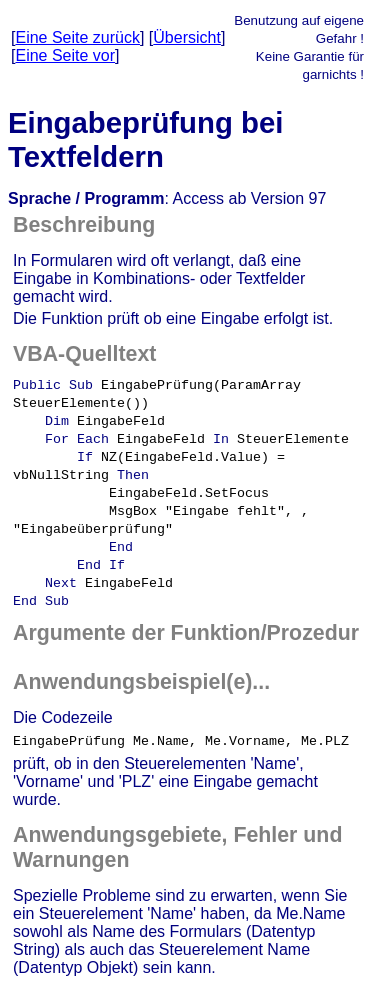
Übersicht (187, 37)
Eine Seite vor (65, 55)
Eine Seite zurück (77, 37)
